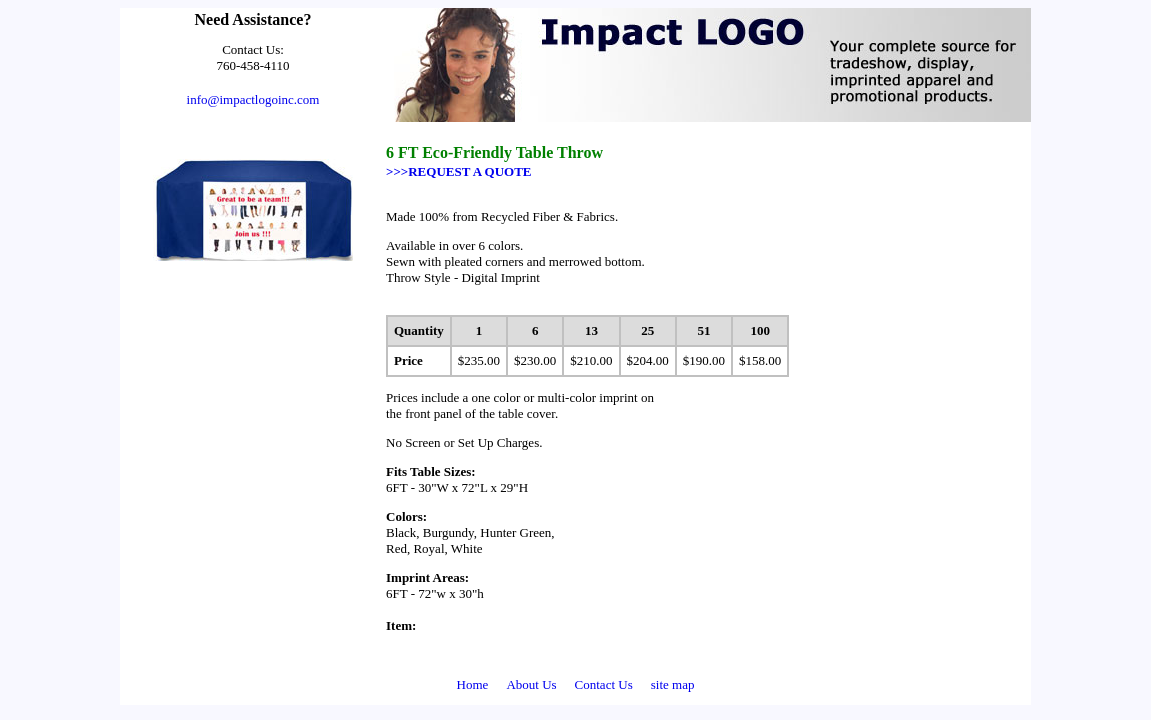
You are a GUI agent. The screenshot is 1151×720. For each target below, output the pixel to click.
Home (473, 684)
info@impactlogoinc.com (253, 99)
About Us (531, 684)
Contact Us (604, 684)
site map (673, 684)
